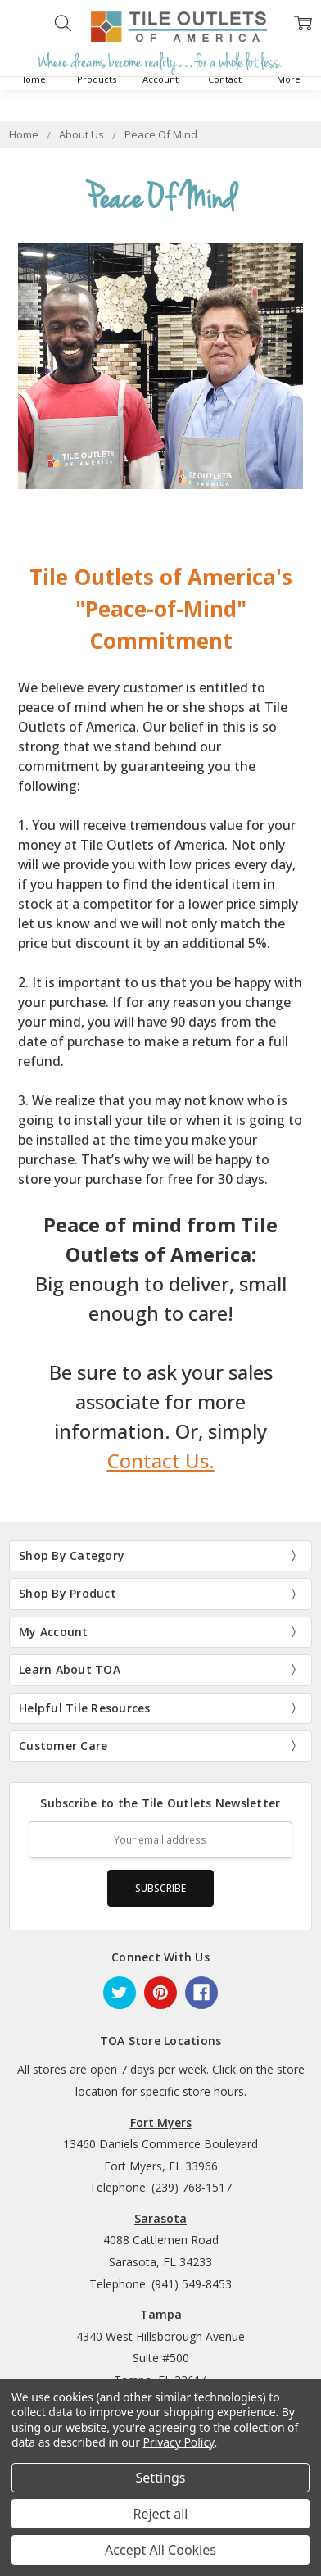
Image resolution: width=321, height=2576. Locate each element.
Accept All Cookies (160, 2550)
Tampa (161, 2314)
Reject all (160, 2514)
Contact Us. (161, 1460)
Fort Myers (161, 2122)
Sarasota (160, 2218)
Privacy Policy (179, 2442)
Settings (161, 2478)
